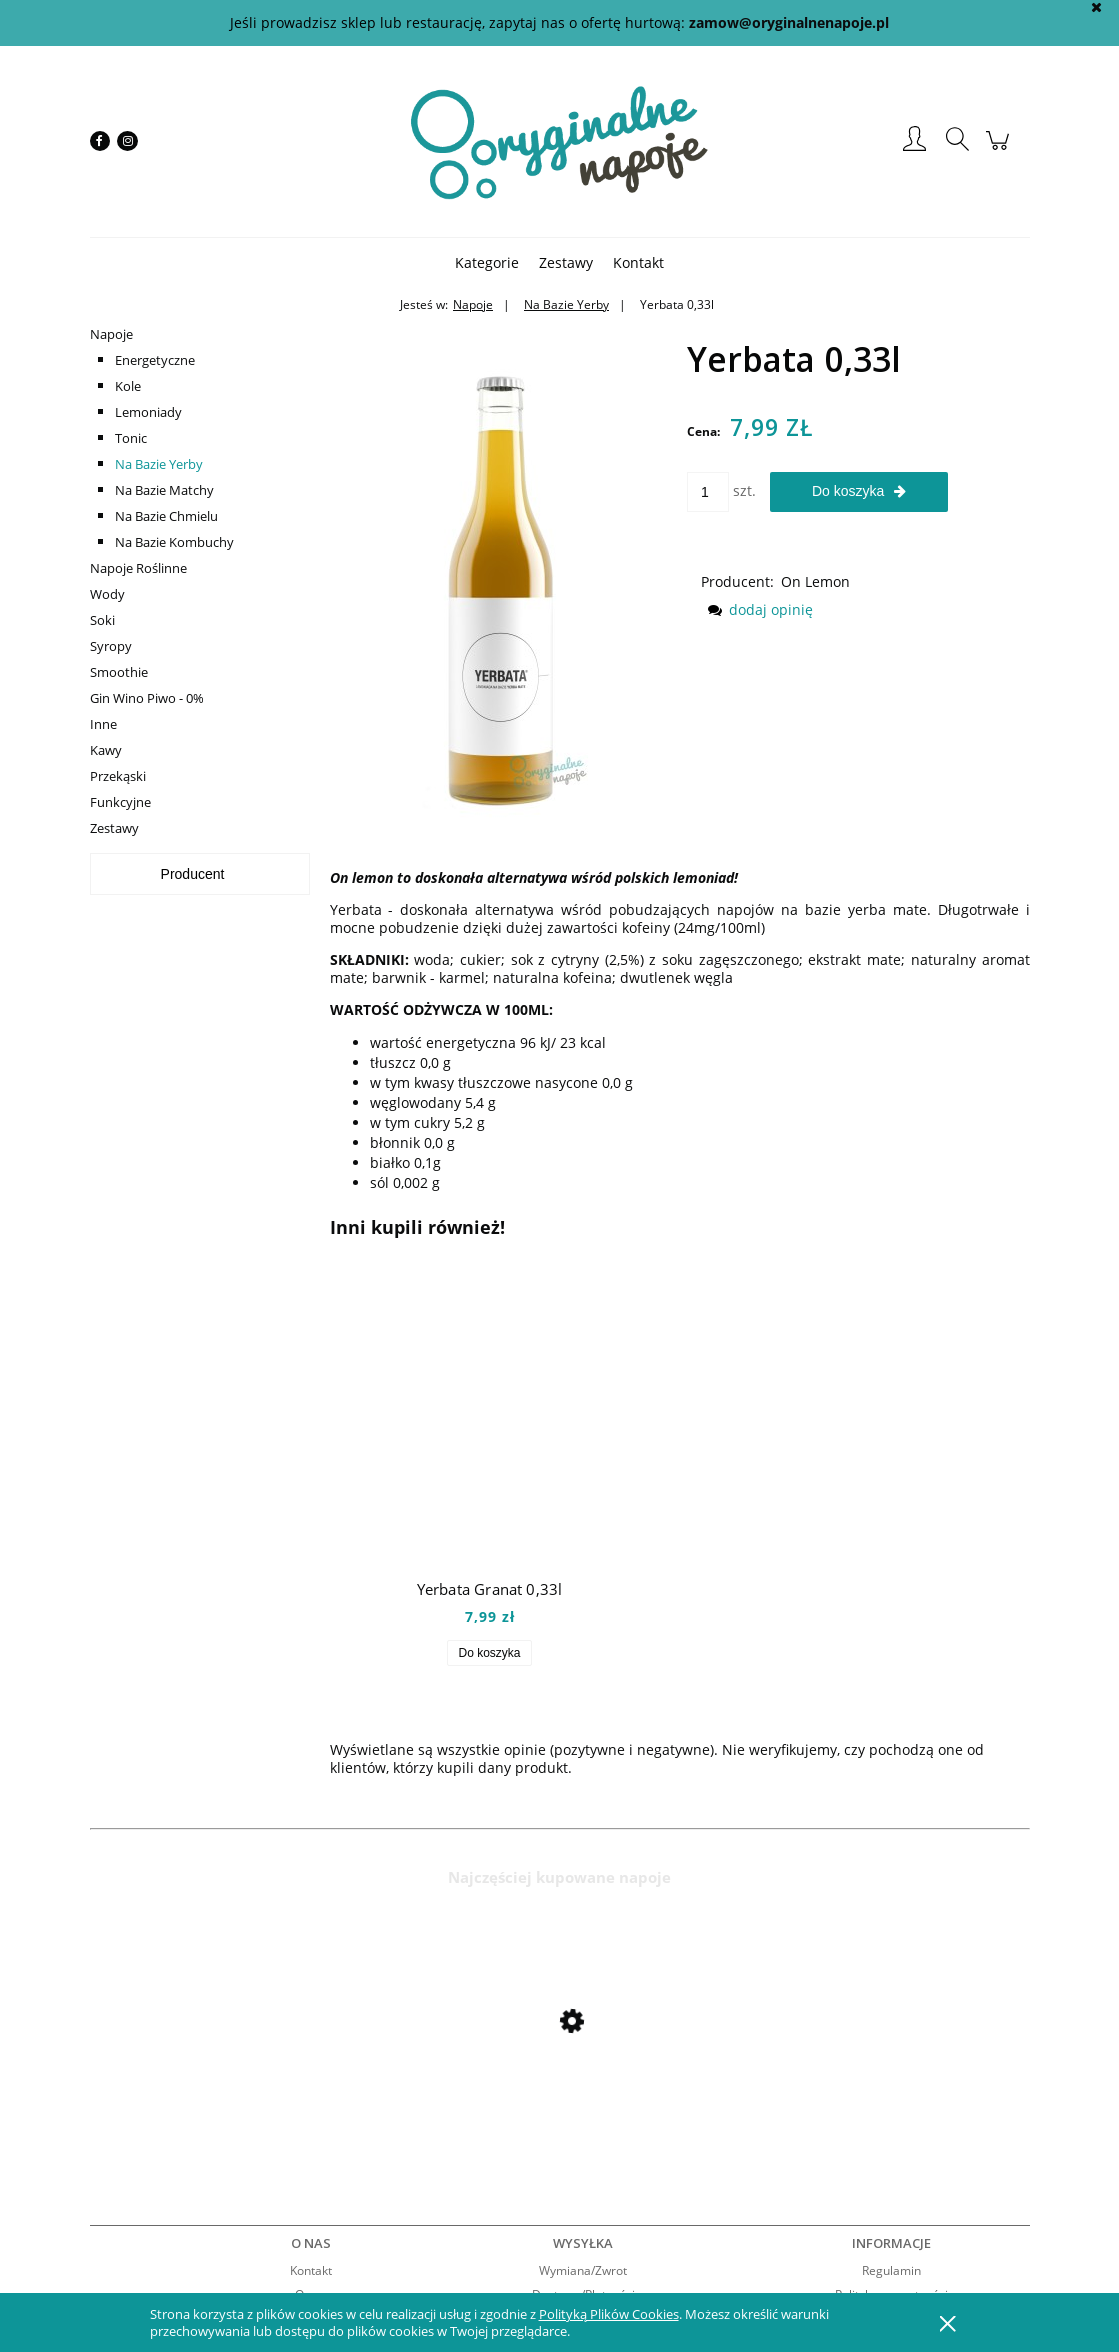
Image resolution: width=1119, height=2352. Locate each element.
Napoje (111, 334)
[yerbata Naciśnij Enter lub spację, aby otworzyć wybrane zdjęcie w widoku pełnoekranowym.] (500, 569)
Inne (103, 724)
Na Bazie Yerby (159, 464)
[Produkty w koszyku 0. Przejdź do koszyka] (1000, 150)
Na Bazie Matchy (164, 490)
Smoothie (119, 672)
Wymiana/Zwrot (583, 2270)
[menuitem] (487, 262)
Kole (128, 386)
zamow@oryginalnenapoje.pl (789, 22)
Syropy (111, 646)
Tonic (131, 438)
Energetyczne (155, 360)
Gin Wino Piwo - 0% (147, 698)
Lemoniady (148, 412)
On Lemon (815, 581)
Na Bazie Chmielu (166, 516)
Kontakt (311, 2270)
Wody (107, 594)
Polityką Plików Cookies (609, 2314)
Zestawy (114, 828)
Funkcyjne (120, 802)
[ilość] (708, 492)
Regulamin (891, 2270)
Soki (102, 620)
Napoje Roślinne (138, 568)
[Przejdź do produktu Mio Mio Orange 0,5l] (250, 2074)
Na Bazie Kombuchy (174, 542)
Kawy (106, 750)
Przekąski (118, 776)
